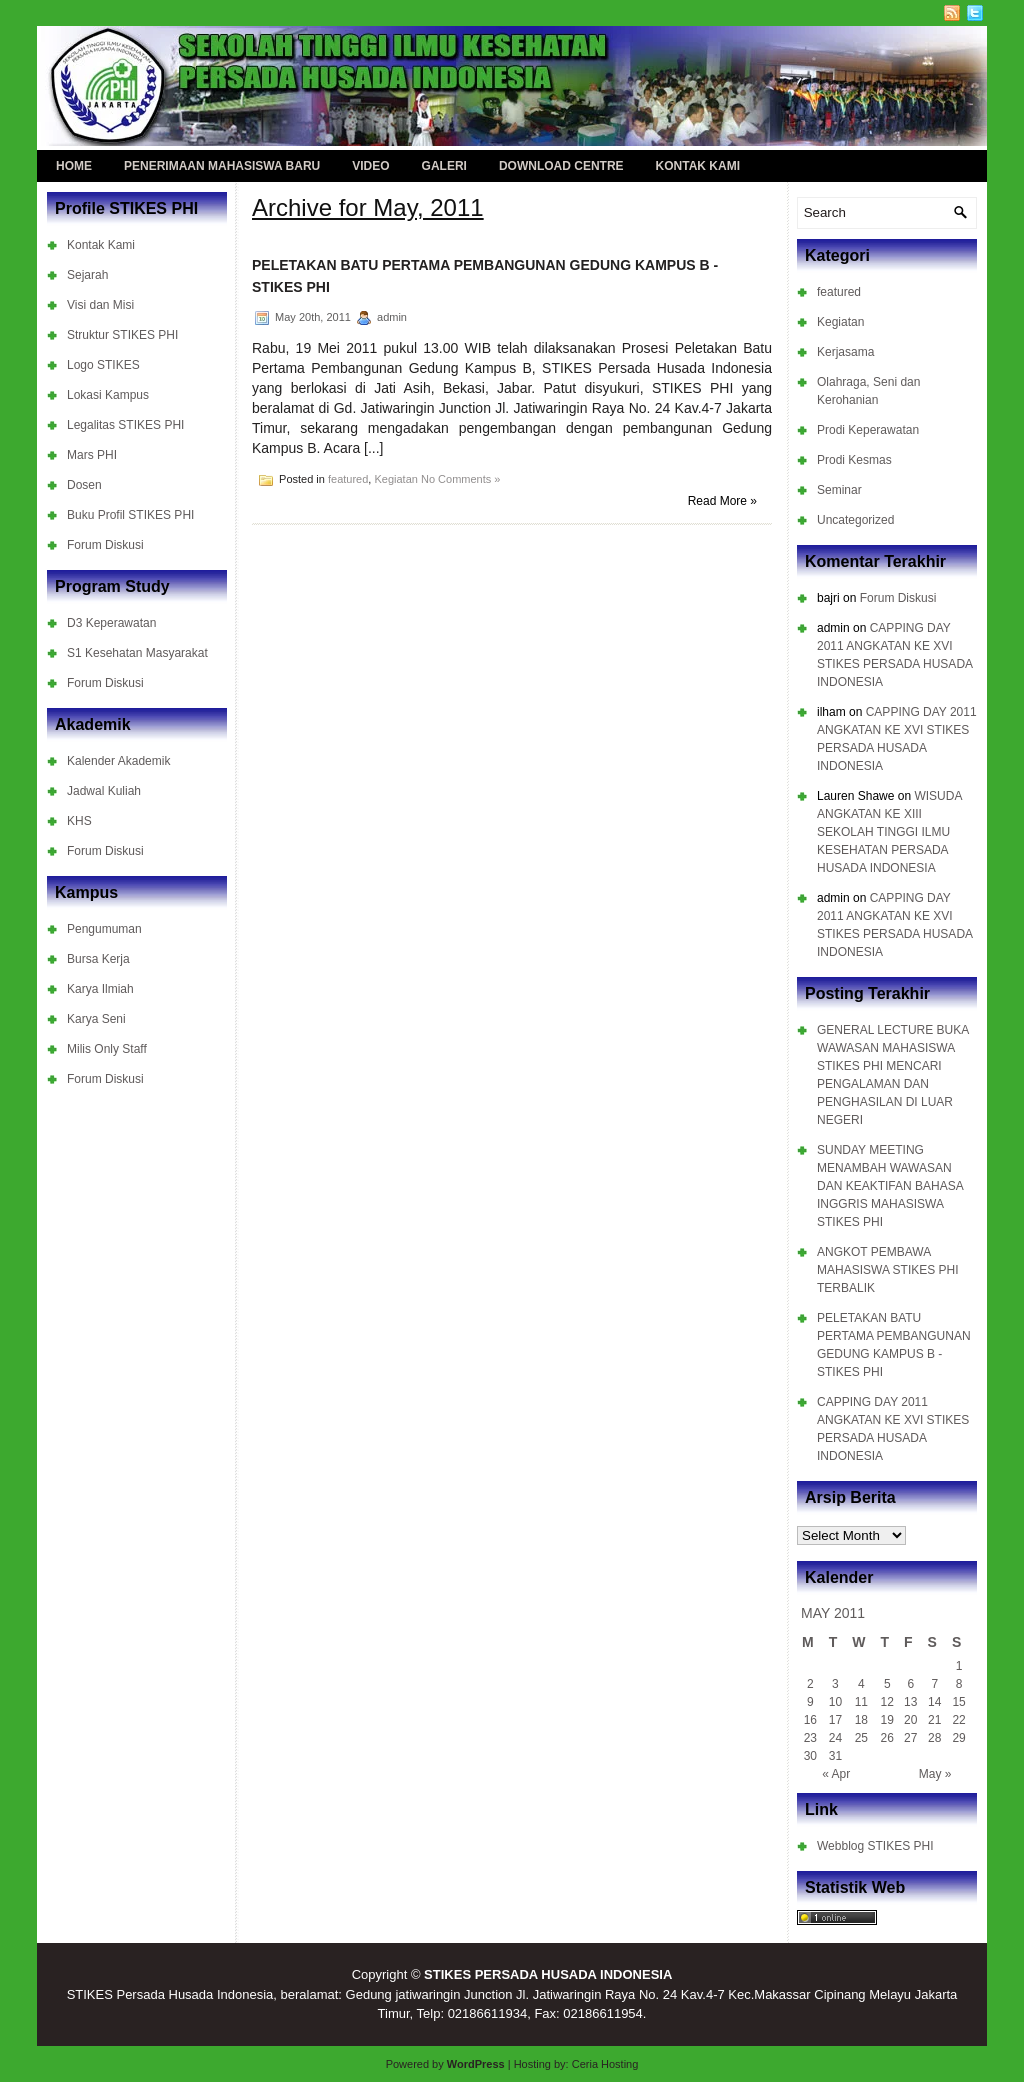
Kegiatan (395, 479)
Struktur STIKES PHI (122, 335)
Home (74, 166)
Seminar (839, 490)
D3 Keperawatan (111, 623)
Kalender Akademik (118, 761)
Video (370, 166)
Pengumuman (104, 929)
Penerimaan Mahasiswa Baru (222, 166)
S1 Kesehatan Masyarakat (137, 653)
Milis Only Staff (107, 1049)
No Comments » (460, 479)
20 (910, 1720)
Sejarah (87, 275)
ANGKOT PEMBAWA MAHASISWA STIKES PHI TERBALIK (888, 1270)
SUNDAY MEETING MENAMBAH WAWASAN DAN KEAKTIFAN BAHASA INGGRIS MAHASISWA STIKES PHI (890, 1186)
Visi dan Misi (100, 305)
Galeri (444, 166)
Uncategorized (855, 520)
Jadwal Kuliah (104, 791)
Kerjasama (845, 352)
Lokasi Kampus (108, 395)
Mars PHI (92, 455)
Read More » (722, 501)
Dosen (84, 485)
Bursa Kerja (98, 959)
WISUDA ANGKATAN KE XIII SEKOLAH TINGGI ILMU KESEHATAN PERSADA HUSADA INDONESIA (889, 832)
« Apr (836, 1774)
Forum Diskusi (105, 545)
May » (935, 1774)
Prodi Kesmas (854, 460)
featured (348, 479)
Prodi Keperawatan (868, 430)
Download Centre (561, 166)
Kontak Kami (698, 166)
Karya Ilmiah (100, 989)
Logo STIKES (103, 365)
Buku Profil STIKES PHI (130, 515)
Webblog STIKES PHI (875, 1846)
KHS (79, 821)
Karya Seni (96, 1019)
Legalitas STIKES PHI (125, 425)
